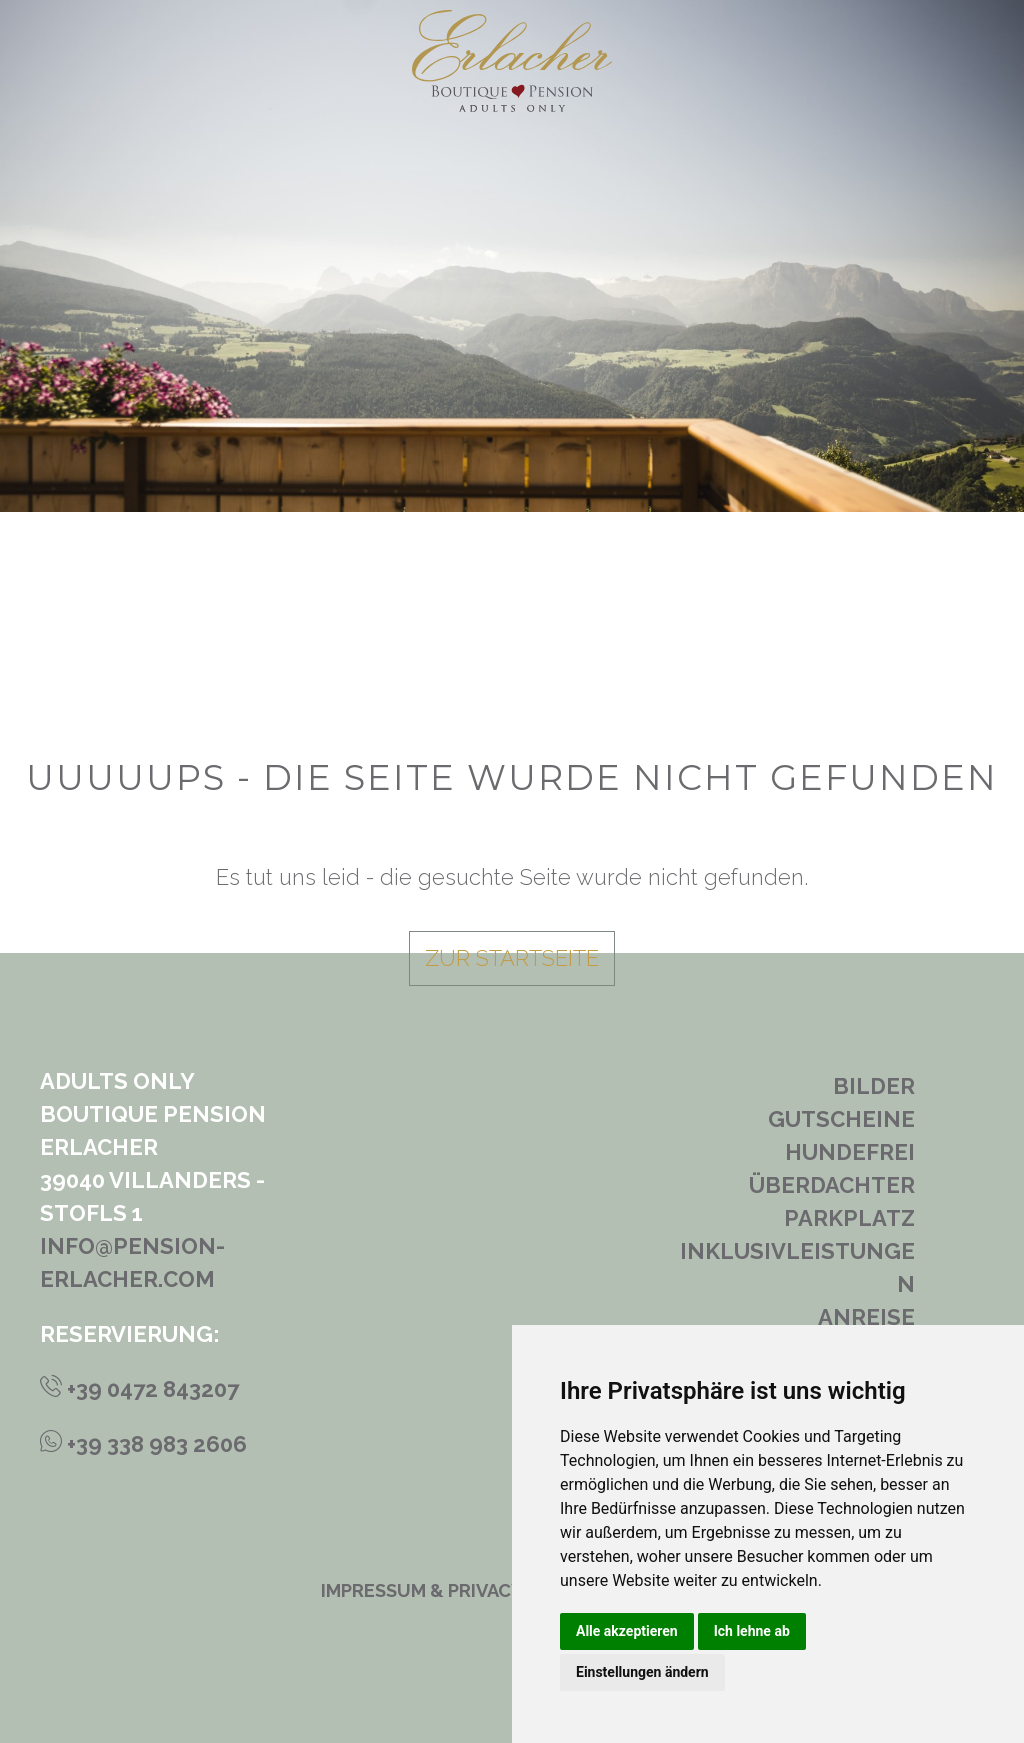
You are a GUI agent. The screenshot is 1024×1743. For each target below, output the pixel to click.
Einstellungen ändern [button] (642, 1672)
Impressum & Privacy (421, 1590)
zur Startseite (512, 958)
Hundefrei (850, 1152)
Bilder (874, 1086)
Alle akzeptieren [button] (627, 1631)
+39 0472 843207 (139, 1389)
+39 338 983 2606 (143, 1444)
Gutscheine (841, 1119)
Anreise (866, 1317)
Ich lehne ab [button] (752, 1631)
